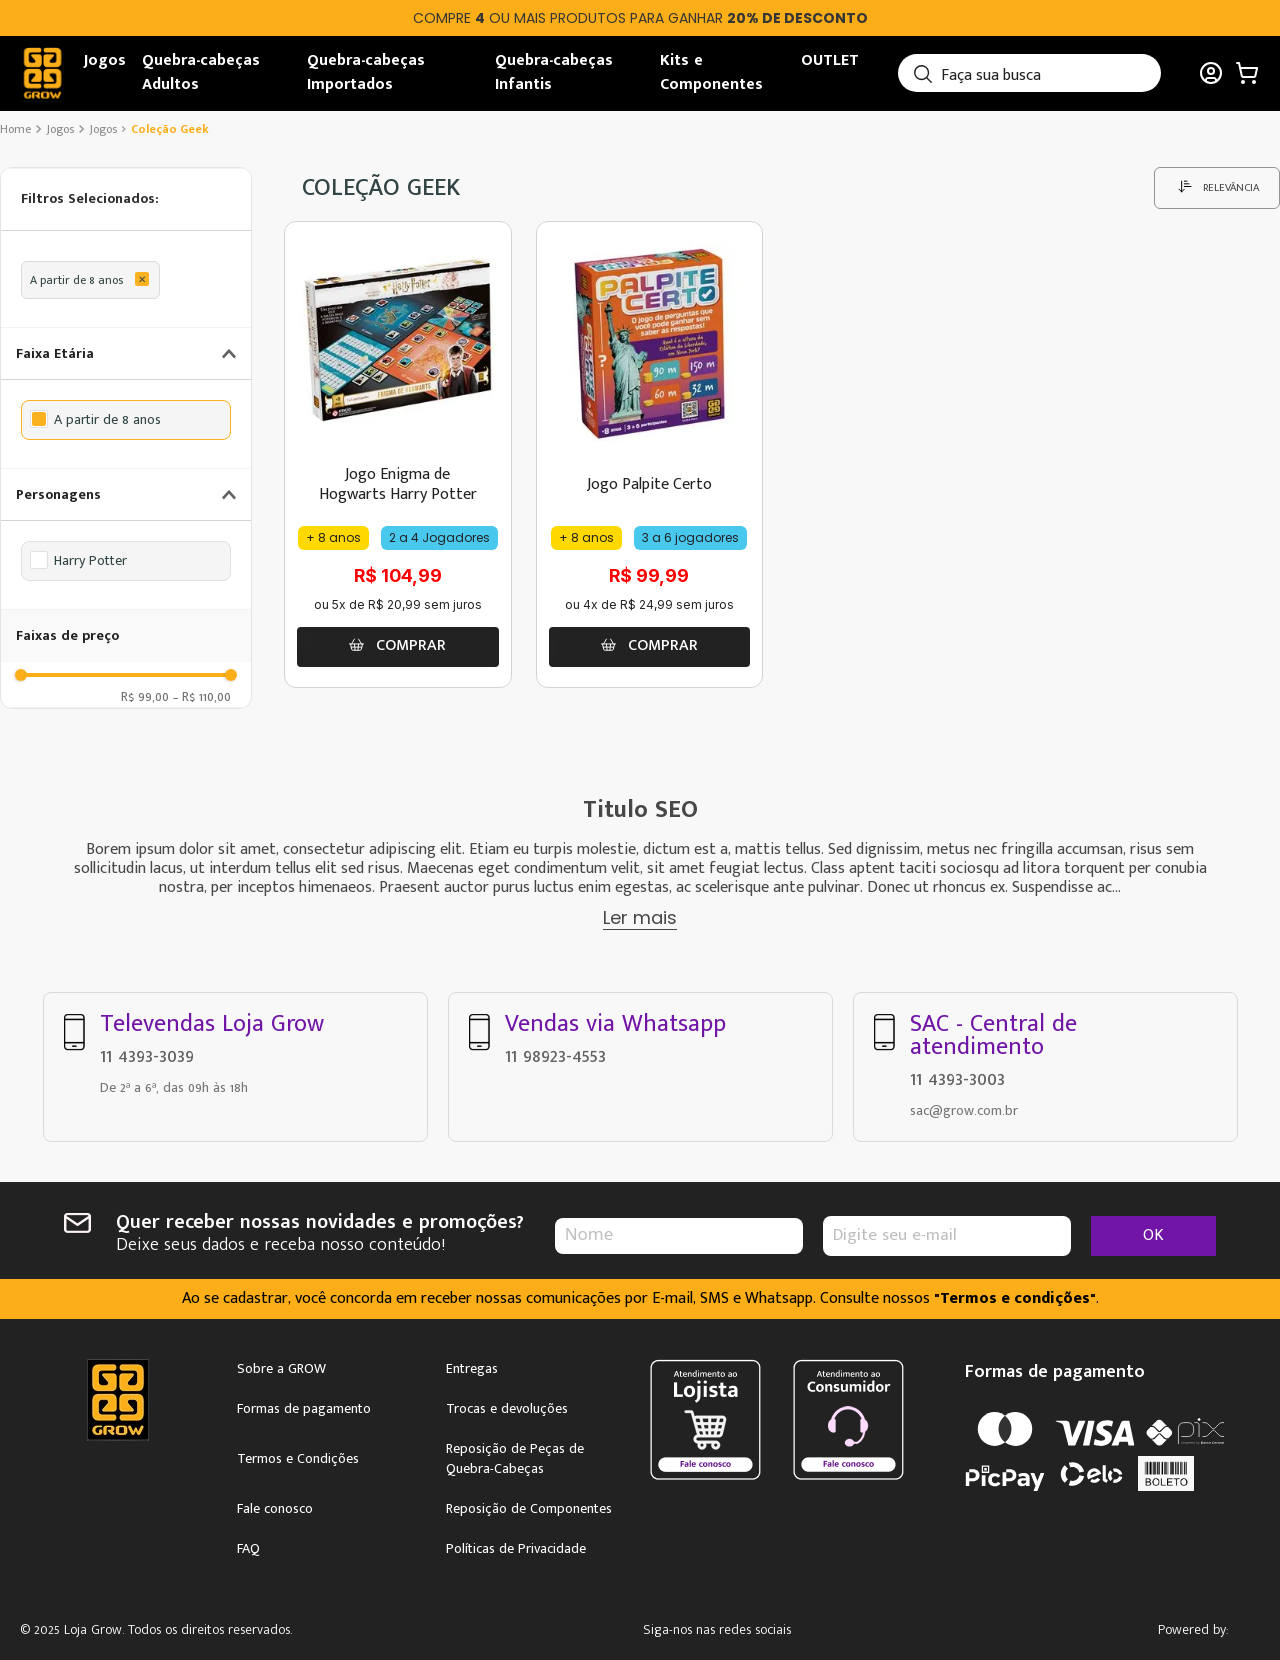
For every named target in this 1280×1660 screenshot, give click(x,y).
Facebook (793, 1631)
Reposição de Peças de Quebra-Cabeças (515, 1459)
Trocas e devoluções (507, 1409)
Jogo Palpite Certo (649, 484)
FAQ (248, 1549)
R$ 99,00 (145, 696)
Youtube (850, 1631)
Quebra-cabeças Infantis (554, 72)
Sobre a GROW (281, 1369)
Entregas (472, 1369)
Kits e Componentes (711, 72)
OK (1153, 1235)
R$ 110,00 (202, 696)
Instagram (736, 1631)
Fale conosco (275, 1509)
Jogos (105, 60)
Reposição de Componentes (529, 1509)
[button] (126, 199)
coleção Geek (170, 129)
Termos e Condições (298, 1459)
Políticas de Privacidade (516, 1549)
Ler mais (640, 917)
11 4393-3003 (957, 1079)
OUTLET (830, 60)
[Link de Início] (17, 129)
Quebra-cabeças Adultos (201, 72)
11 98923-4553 (555, 1056)
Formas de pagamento (304, 1409)
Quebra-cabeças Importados (366, 72)
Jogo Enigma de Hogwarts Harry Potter (398, 484)
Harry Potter (90, 561)
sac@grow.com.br (964, 1110)
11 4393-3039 (147, 1056)
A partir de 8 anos (76, 280)
